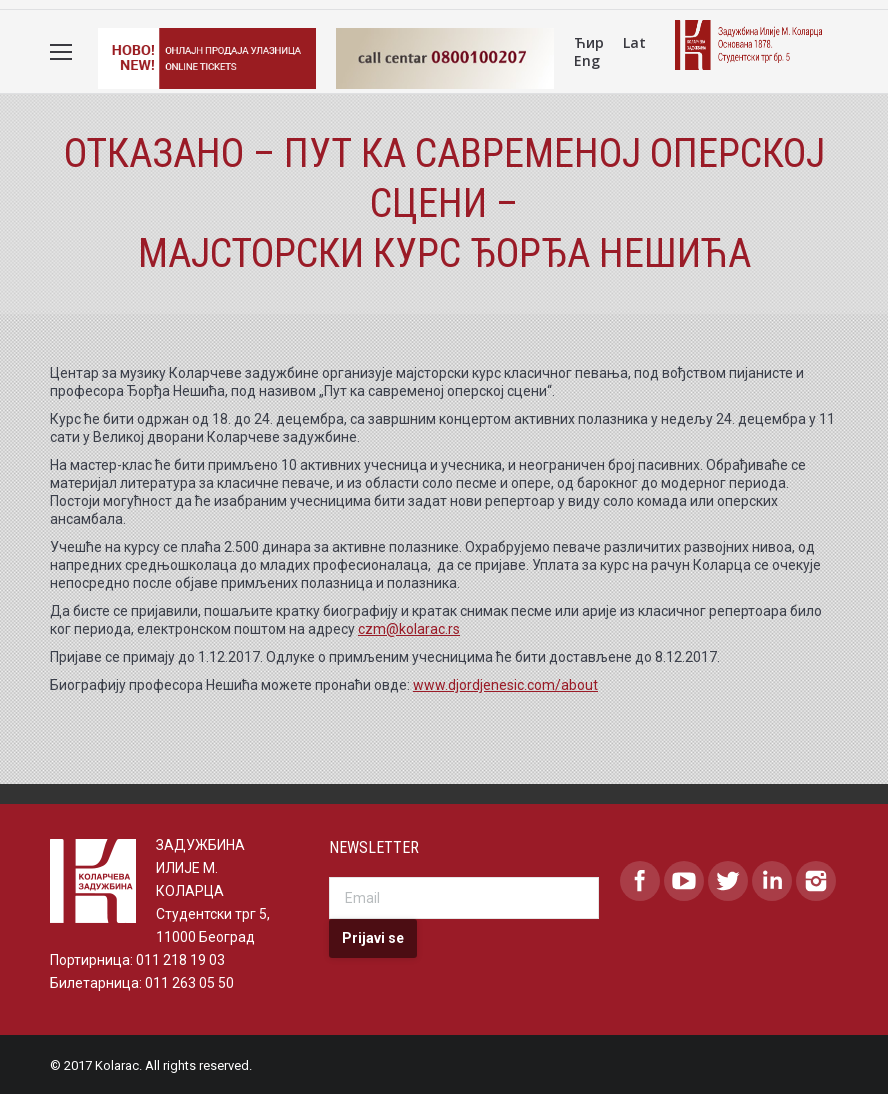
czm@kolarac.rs (409, 628)
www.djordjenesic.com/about (505, 684)
